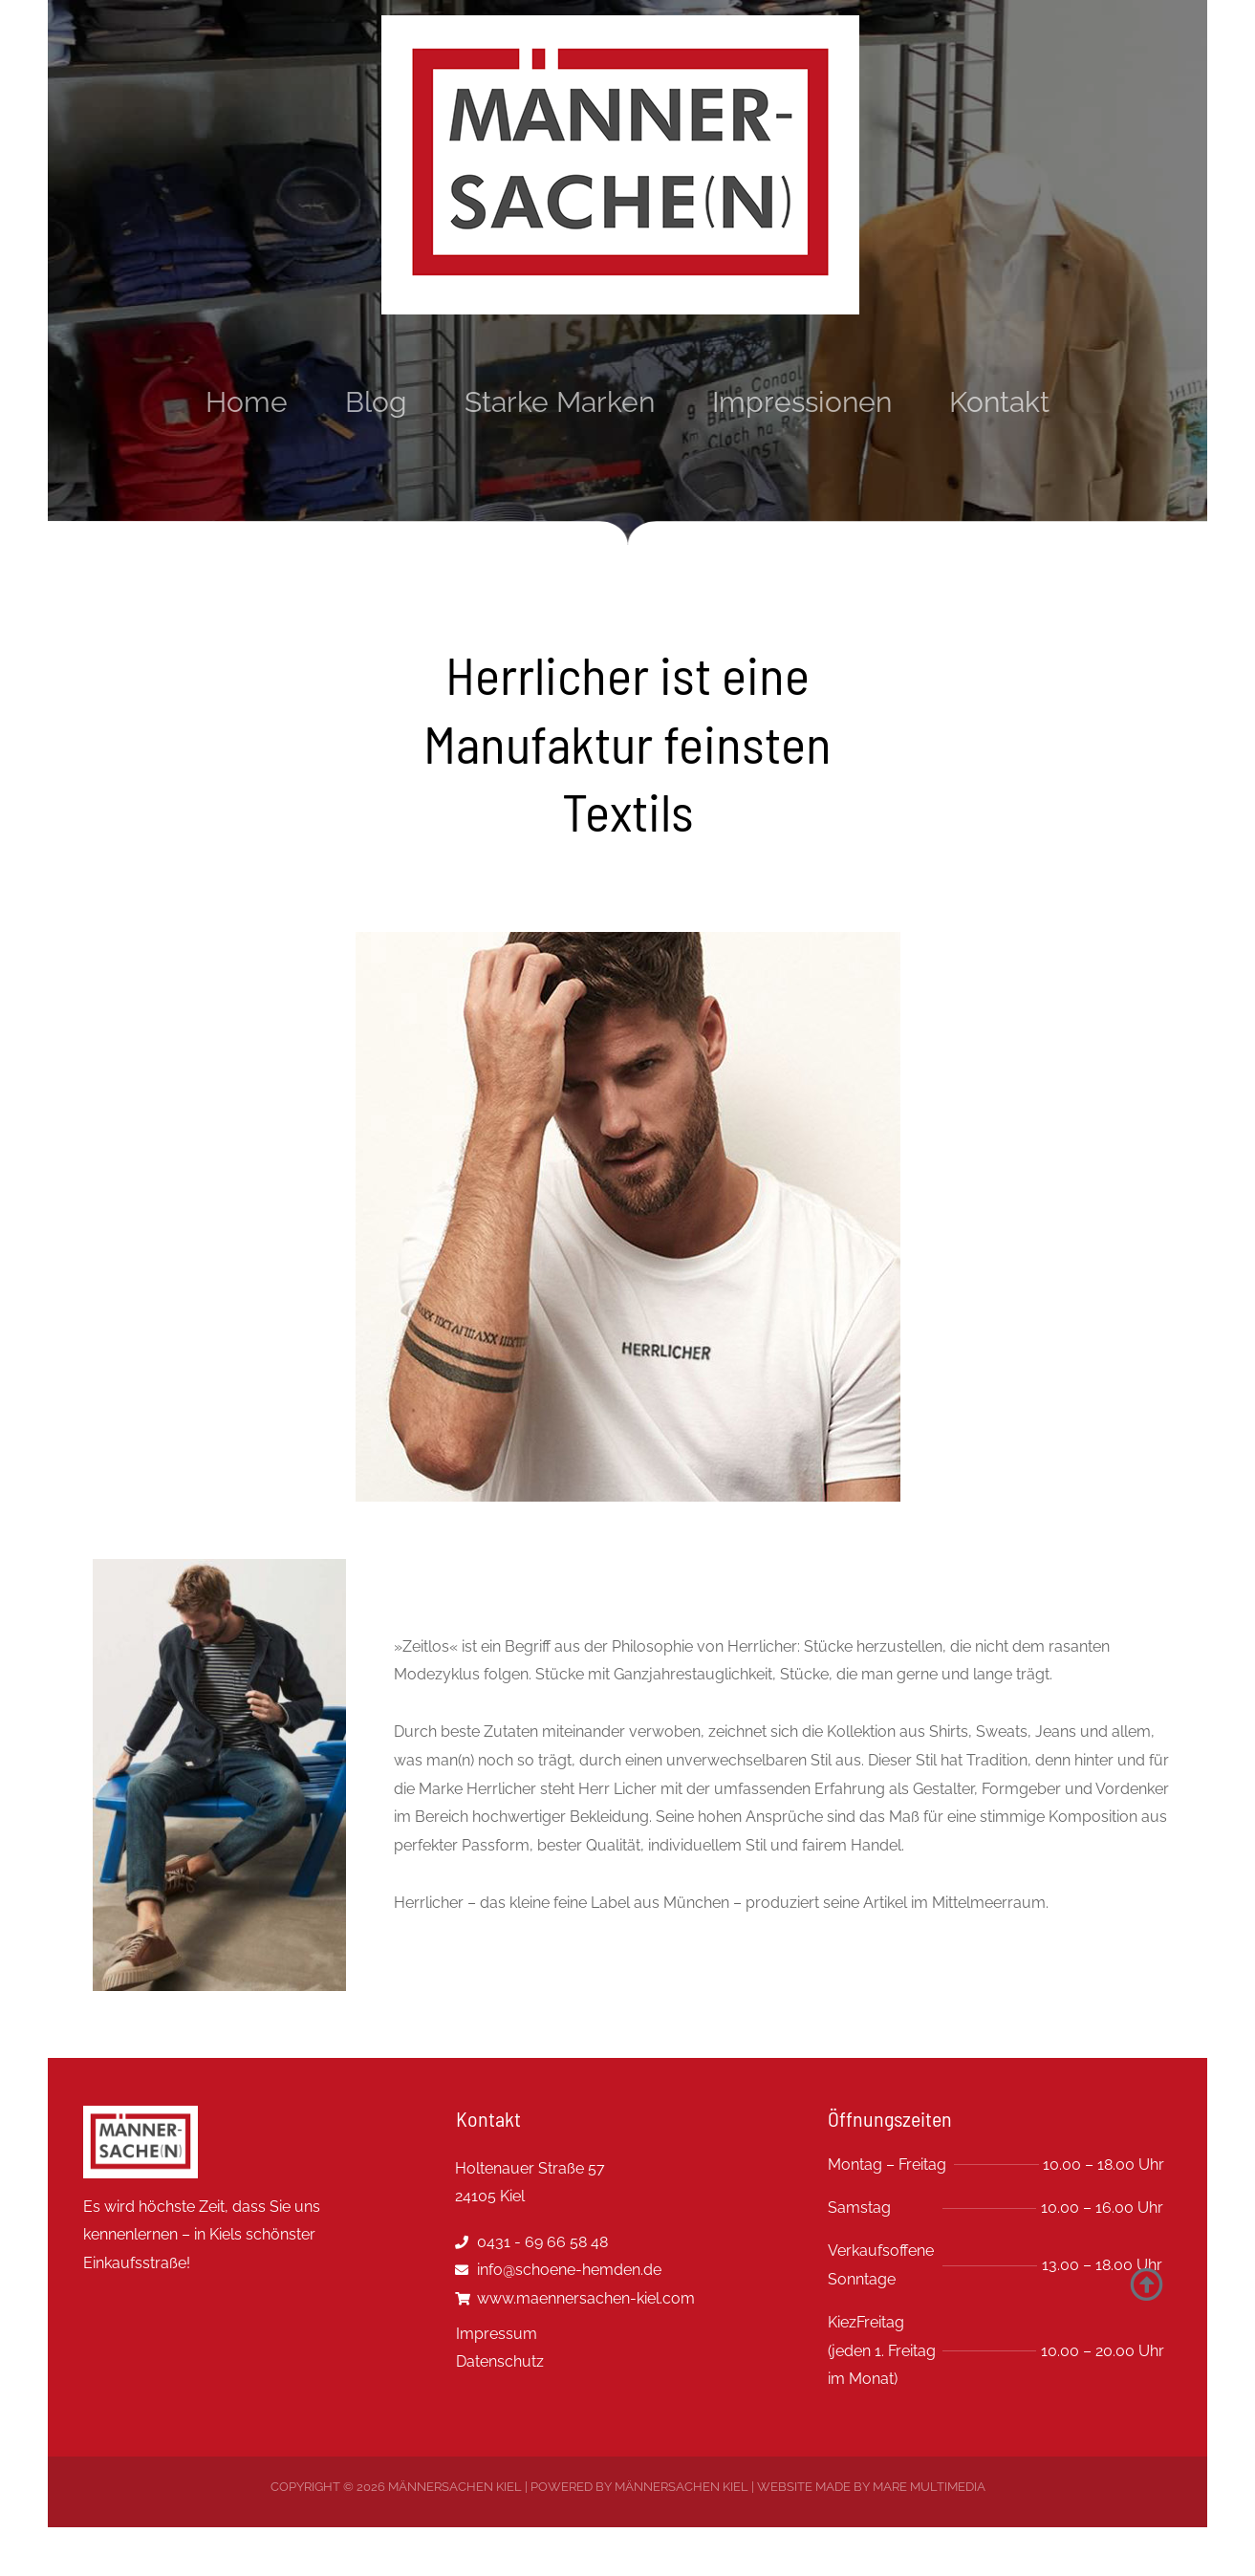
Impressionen (802, 402)
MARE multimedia (929, 2486)
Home (247, 402)
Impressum (496, 2334)
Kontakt (999, 402)
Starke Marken (560, 402)
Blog (376, 402)
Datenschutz (500, 2361)
